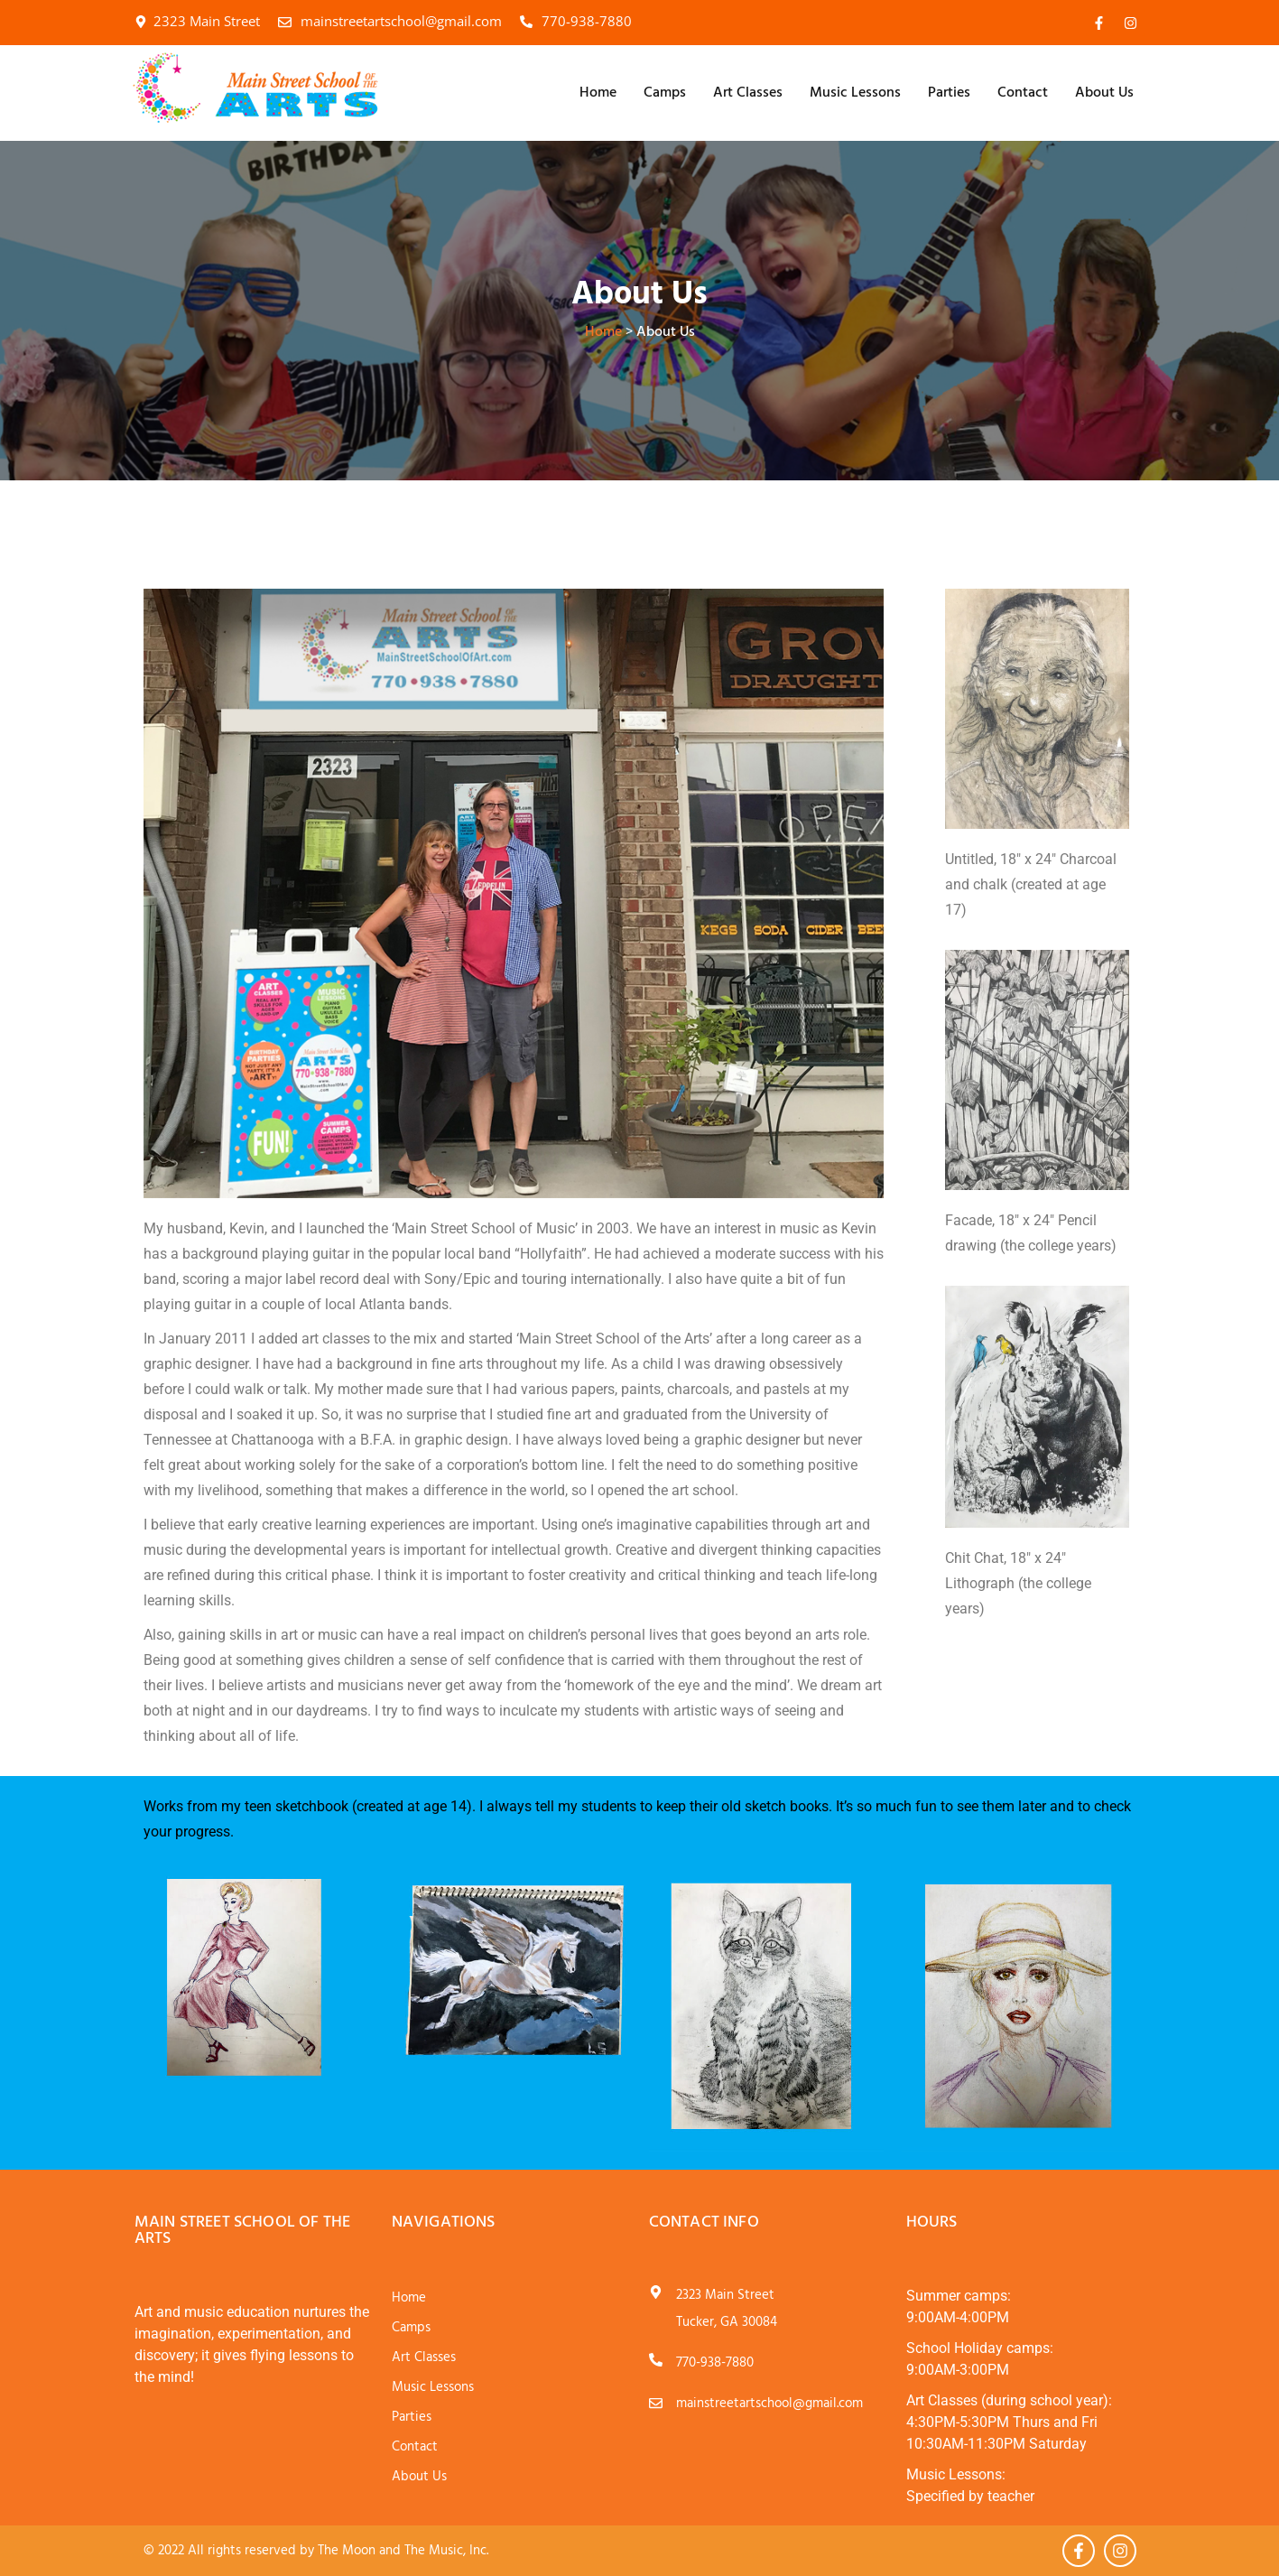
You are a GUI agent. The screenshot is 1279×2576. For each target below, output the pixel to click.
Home (597, 93)
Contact (1022, 93)
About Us (1104, 93)
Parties (949, 93)
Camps (665, 93)
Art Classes (748, 93)
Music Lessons (855, 93)
